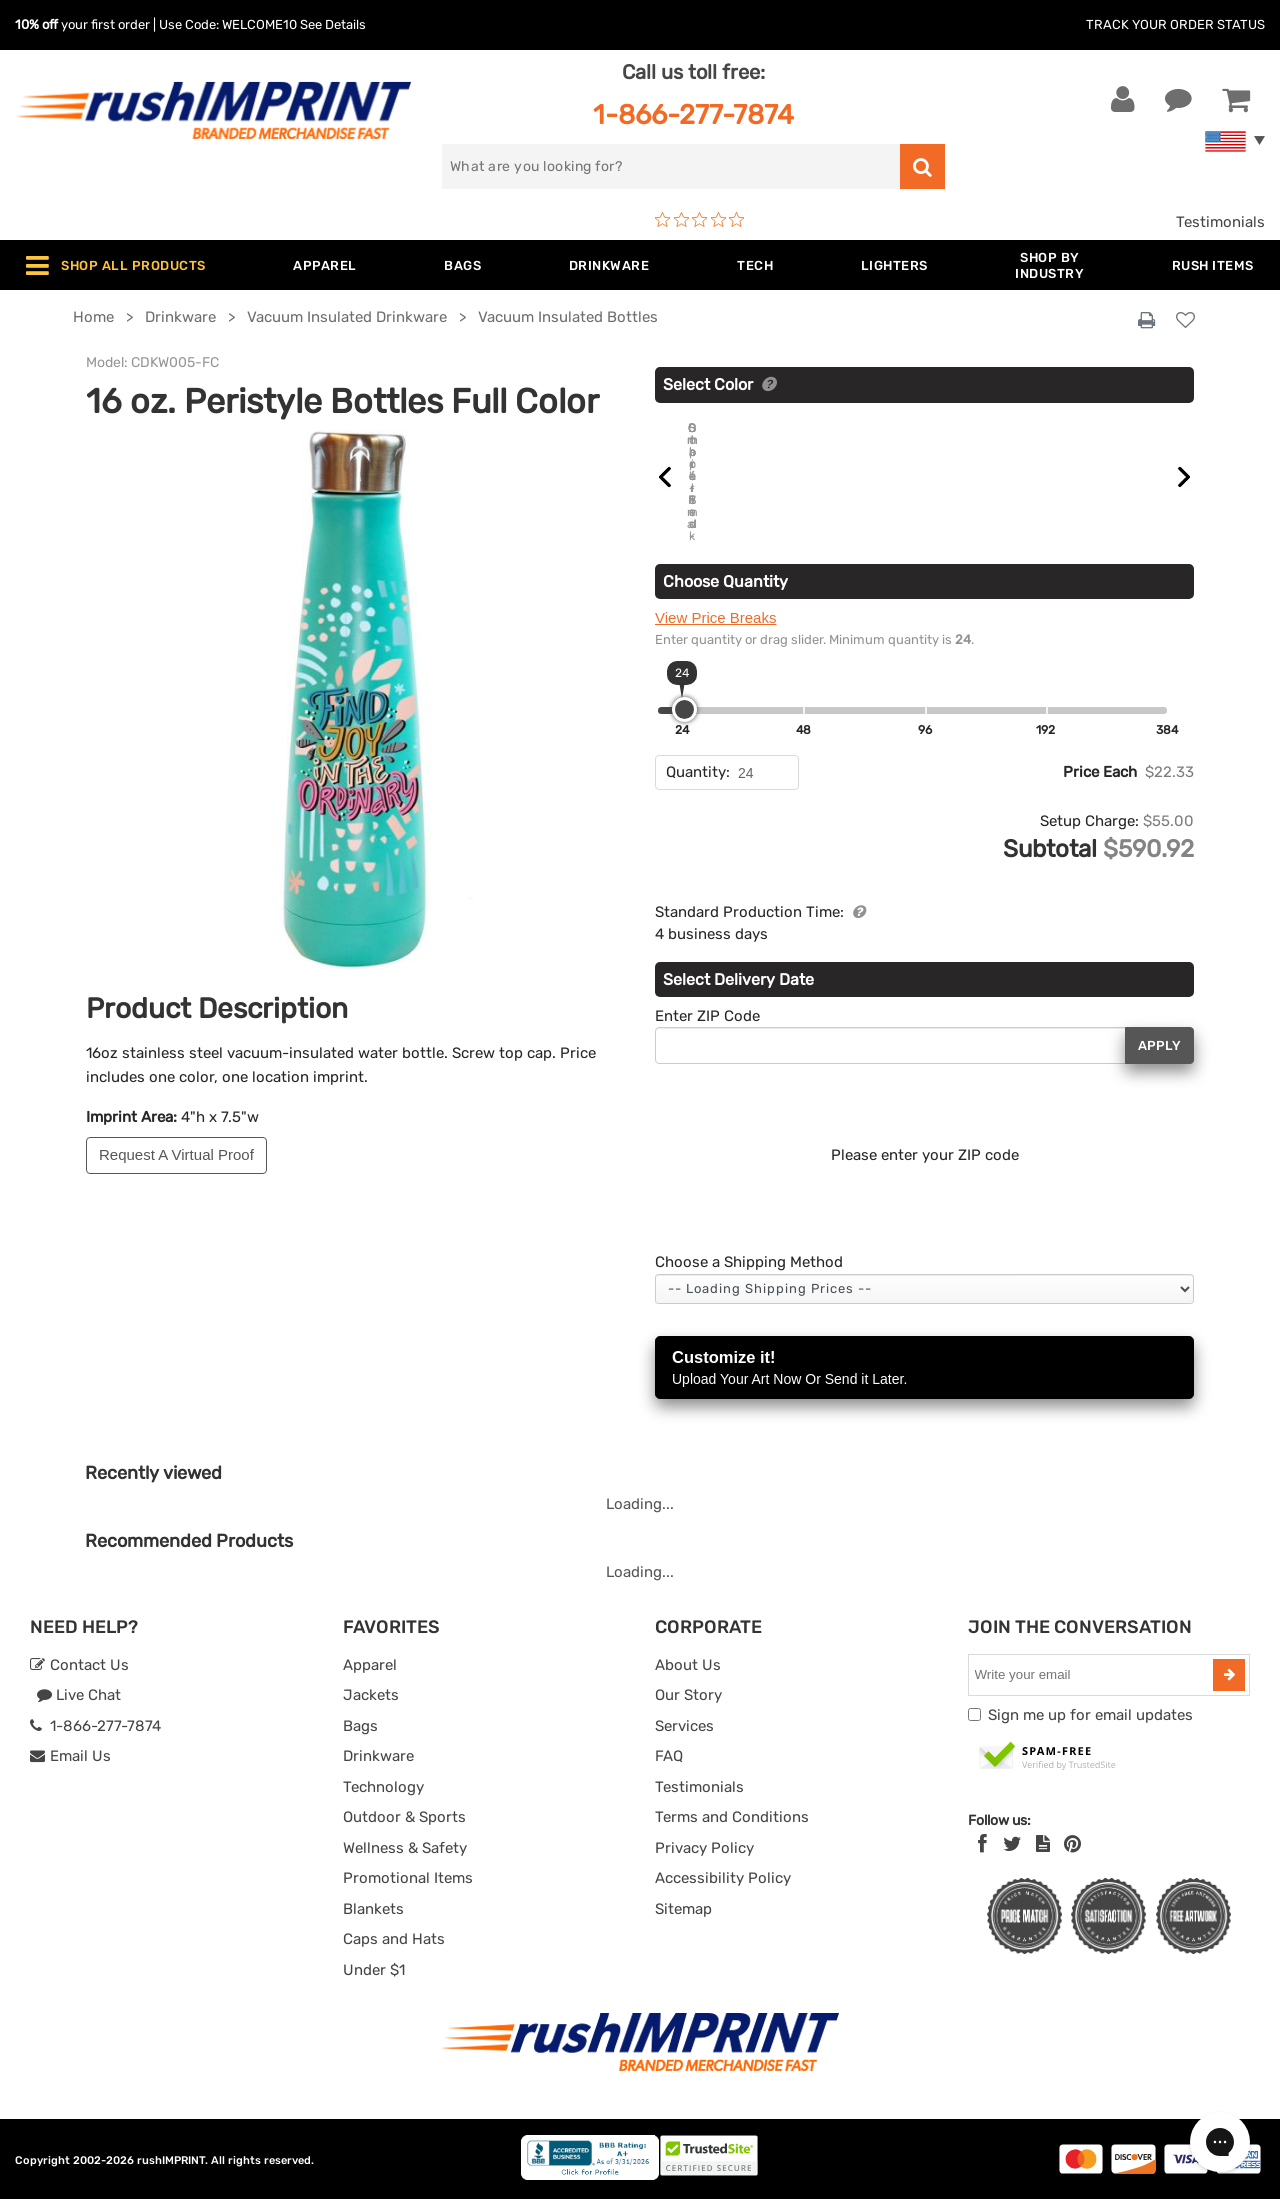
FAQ (669, 1756)
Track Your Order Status (1175, 24)
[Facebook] (982, 1844)
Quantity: (698, 772)
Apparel (370, 1664)
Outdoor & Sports (404, 1817)
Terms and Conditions (732, 1817)
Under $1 (374, 1969)
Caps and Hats (394, 1939)
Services (684, 1725)
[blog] (1043, 1844)
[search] (671, 166)
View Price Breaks (715, 617)
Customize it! (924, 1368)
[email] (1093, 1674)
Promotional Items (408, 1878)
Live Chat (78, 1695)
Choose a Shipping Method (749, 1262)
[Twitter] (1012, 1844)
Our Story (688, 1695)
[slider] (684, 709)
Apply (1159, 1044)
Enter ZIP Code (707, 1015)
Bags (360, 1725)
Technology (383, 1786)
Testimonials (1220, 222)
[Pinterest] (1072, 1844)
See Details (333, 24)
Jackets (371, 1695)
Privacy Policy (704, 1847)
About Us (688, 1664)
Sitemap (683, 1908)
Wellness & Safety (405, 1847)
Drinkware (378, 1756)
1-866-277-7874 (693, 114)
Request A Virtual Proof (176, 1154)
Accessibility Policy (723, 1878)
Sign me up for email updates (1090, 1714)
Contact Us (79, 1664)
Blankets (373, 1908)
